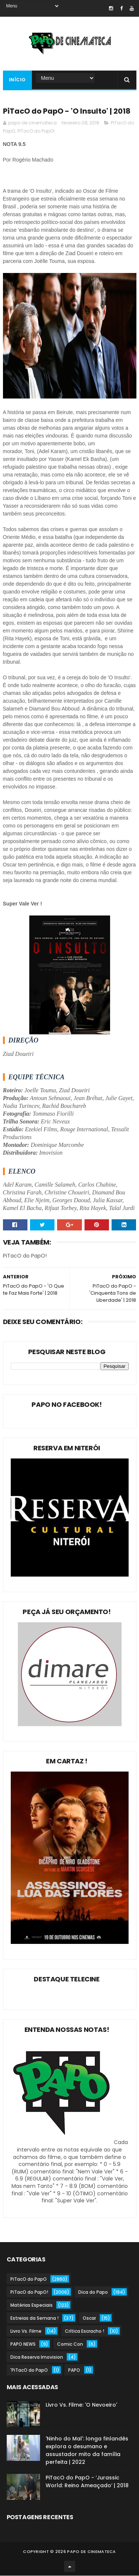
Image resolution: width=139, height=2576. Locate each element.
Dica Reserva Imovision (36, 2357)
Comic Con (70, 2344)
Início (17, 80)
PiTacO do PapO (28, 2279)
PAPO (74, 2370)
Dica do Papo (93, 2292)
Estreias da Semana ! (34, 2318)
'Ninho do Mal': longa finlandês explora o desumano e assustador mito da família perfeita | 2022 (87, 2450)
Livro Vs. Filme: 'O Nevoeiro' (81, 2405)
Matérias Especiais (31, 2305)
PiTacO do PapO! (35, 131)
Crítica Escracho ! (84, 2331)
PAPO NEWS (23, 2344)
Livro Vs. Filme (26, 2331)
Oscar (89, 2318)
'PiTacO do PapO (29, 2370)
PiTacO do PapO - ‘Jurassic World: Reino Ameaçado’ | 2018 (87, 2481)
